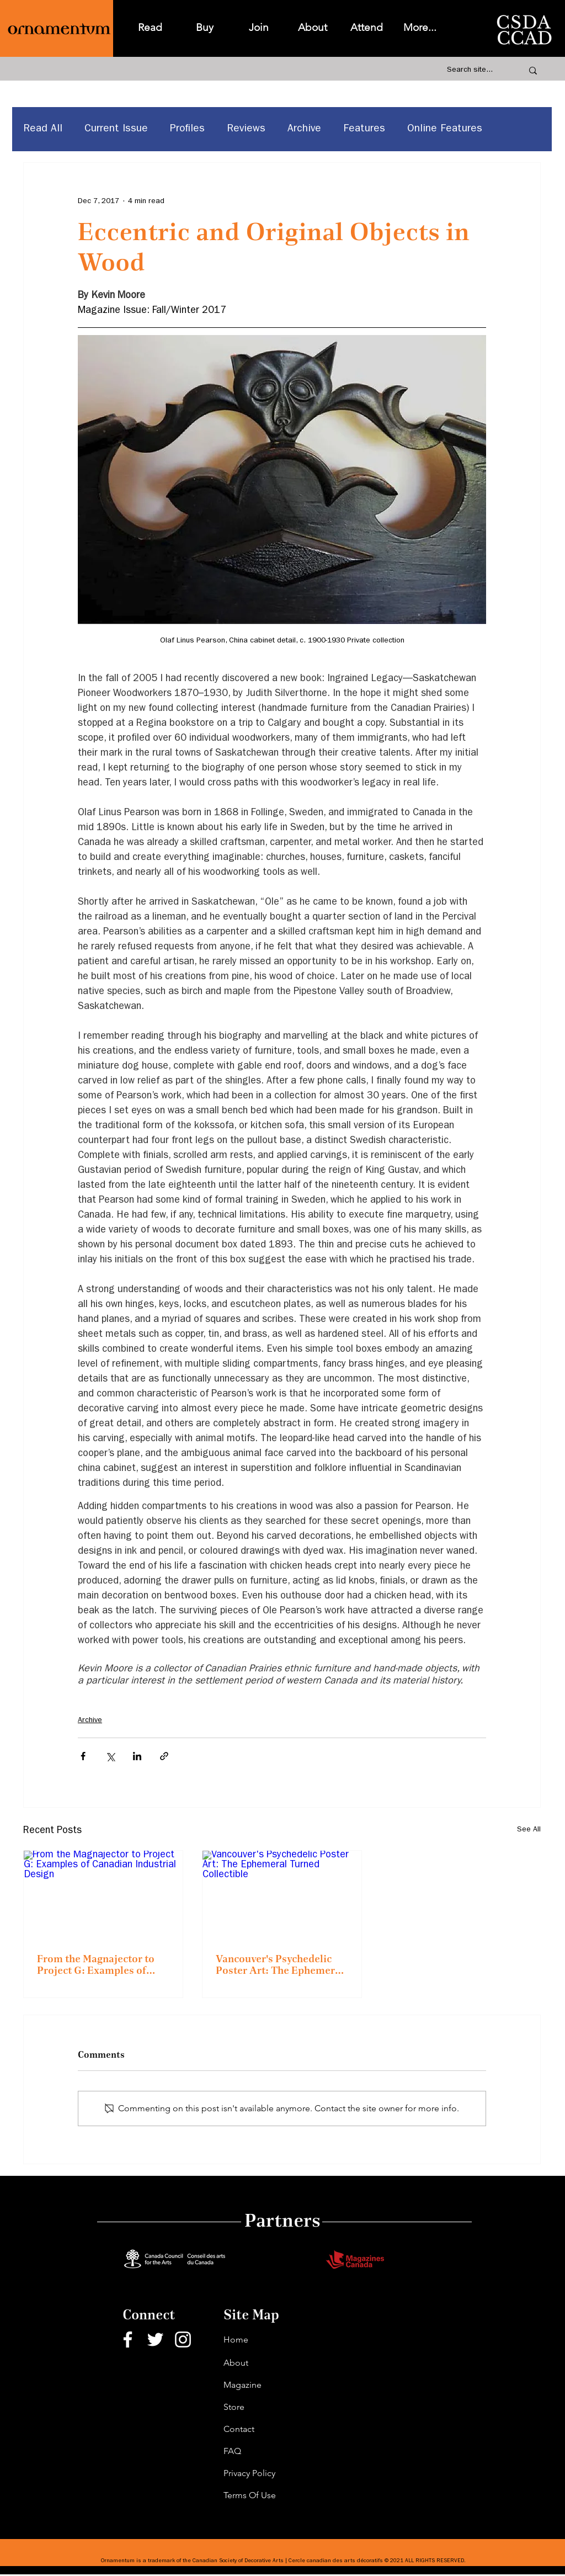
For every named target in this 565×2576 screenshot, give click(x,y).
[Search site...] (472, 71)
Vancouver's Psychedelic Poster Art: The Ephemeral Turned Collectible (280, 1965)
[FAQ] (262, 2451)
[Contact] (262, 2429)
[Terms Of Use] (262, 2495)
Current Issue (116, 129)
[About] (262, 2363)
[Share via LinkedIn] (137, 1756)
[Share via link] (164, 1756)
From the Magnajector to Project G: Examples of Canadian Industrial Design (101, 1965)
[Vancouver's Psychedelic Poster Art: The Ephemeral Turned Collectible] (281, 1895)
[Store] (262, 2407)
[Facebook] (127, 2339)
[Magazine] (262, 2385)
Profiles (187, 129)
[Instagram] (183, 2339)
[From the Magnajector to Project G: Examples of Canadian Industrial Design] (103, 1895)
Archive (304, 129)
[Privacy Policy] (262, 2473)
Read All (42, 129)
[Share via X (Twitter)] (110, 1756)
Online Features (444, 129)
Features (364, 129)
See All (529, 1830)
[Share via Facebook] (83, 1756)
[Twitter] (155, 2339)
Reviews (246, 129)
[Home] (262, 2340)
